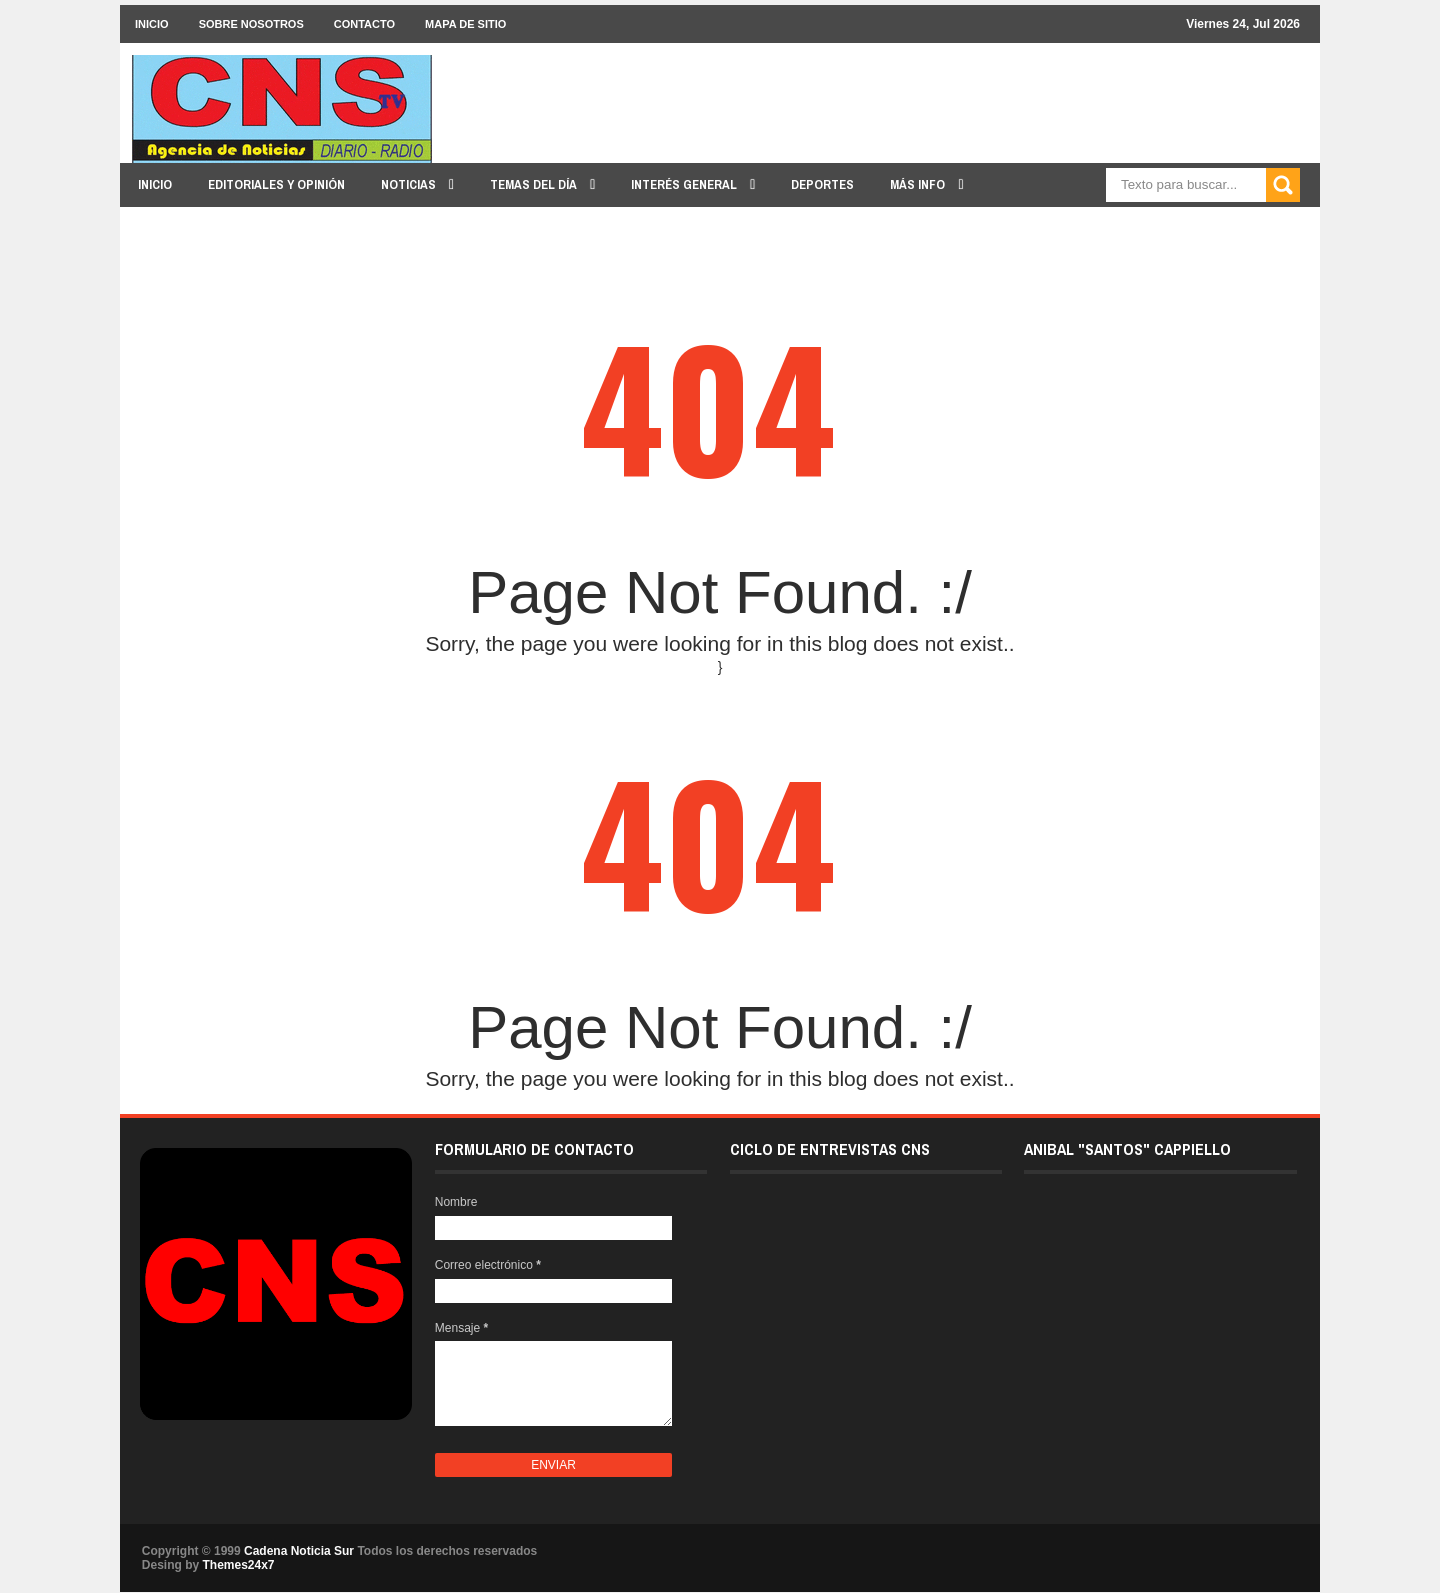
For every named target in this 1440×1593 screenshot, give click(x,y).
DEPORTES (822, 184)
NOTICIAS (410, 184)
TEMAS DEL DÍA (535, 184)
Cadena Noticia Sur (300, 1551)
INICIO (152, 24)
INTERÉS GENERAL (685, 184)
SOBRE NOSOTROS (251, 24)
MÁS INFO (919, 184)
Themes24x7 (238, 1565)
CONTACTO (364, 24)
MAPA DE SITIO (465, 24)
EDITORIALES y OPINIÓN (276, 184)
